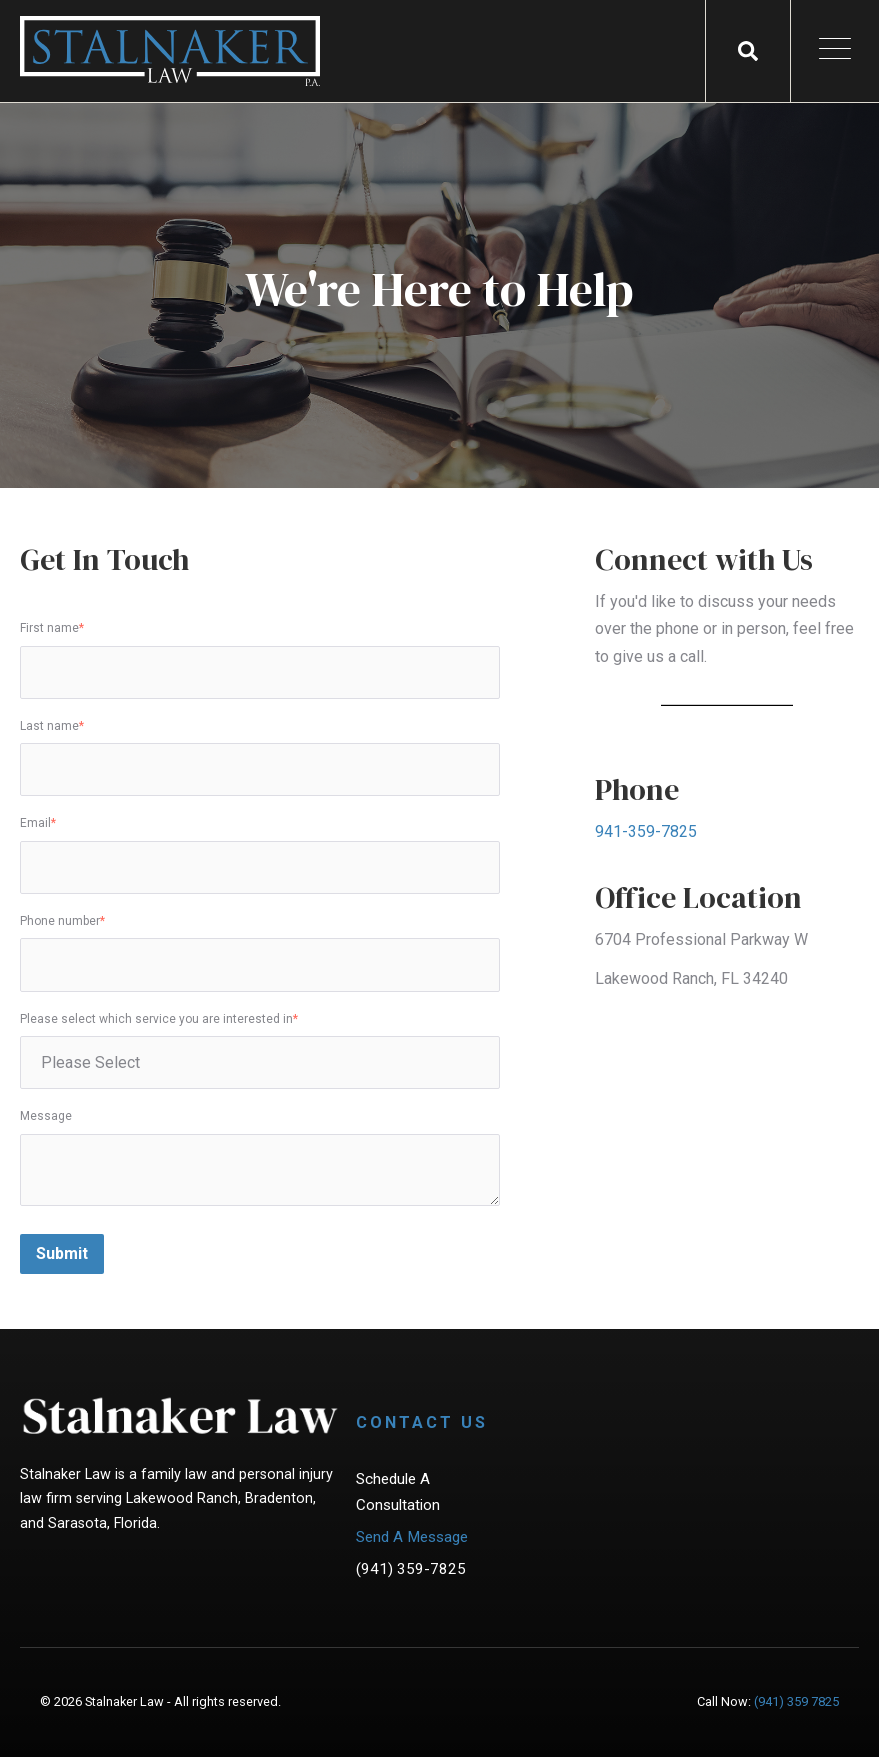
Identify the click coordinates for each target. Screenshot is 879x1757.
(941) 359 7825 (796, 1701)
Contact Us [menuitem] (422, 1422)
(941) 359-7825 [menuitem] (411, 1569)
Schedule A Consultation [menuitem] (398, 1492)
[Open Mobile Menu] (835, 51)
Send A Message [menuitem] (412, 1537)
